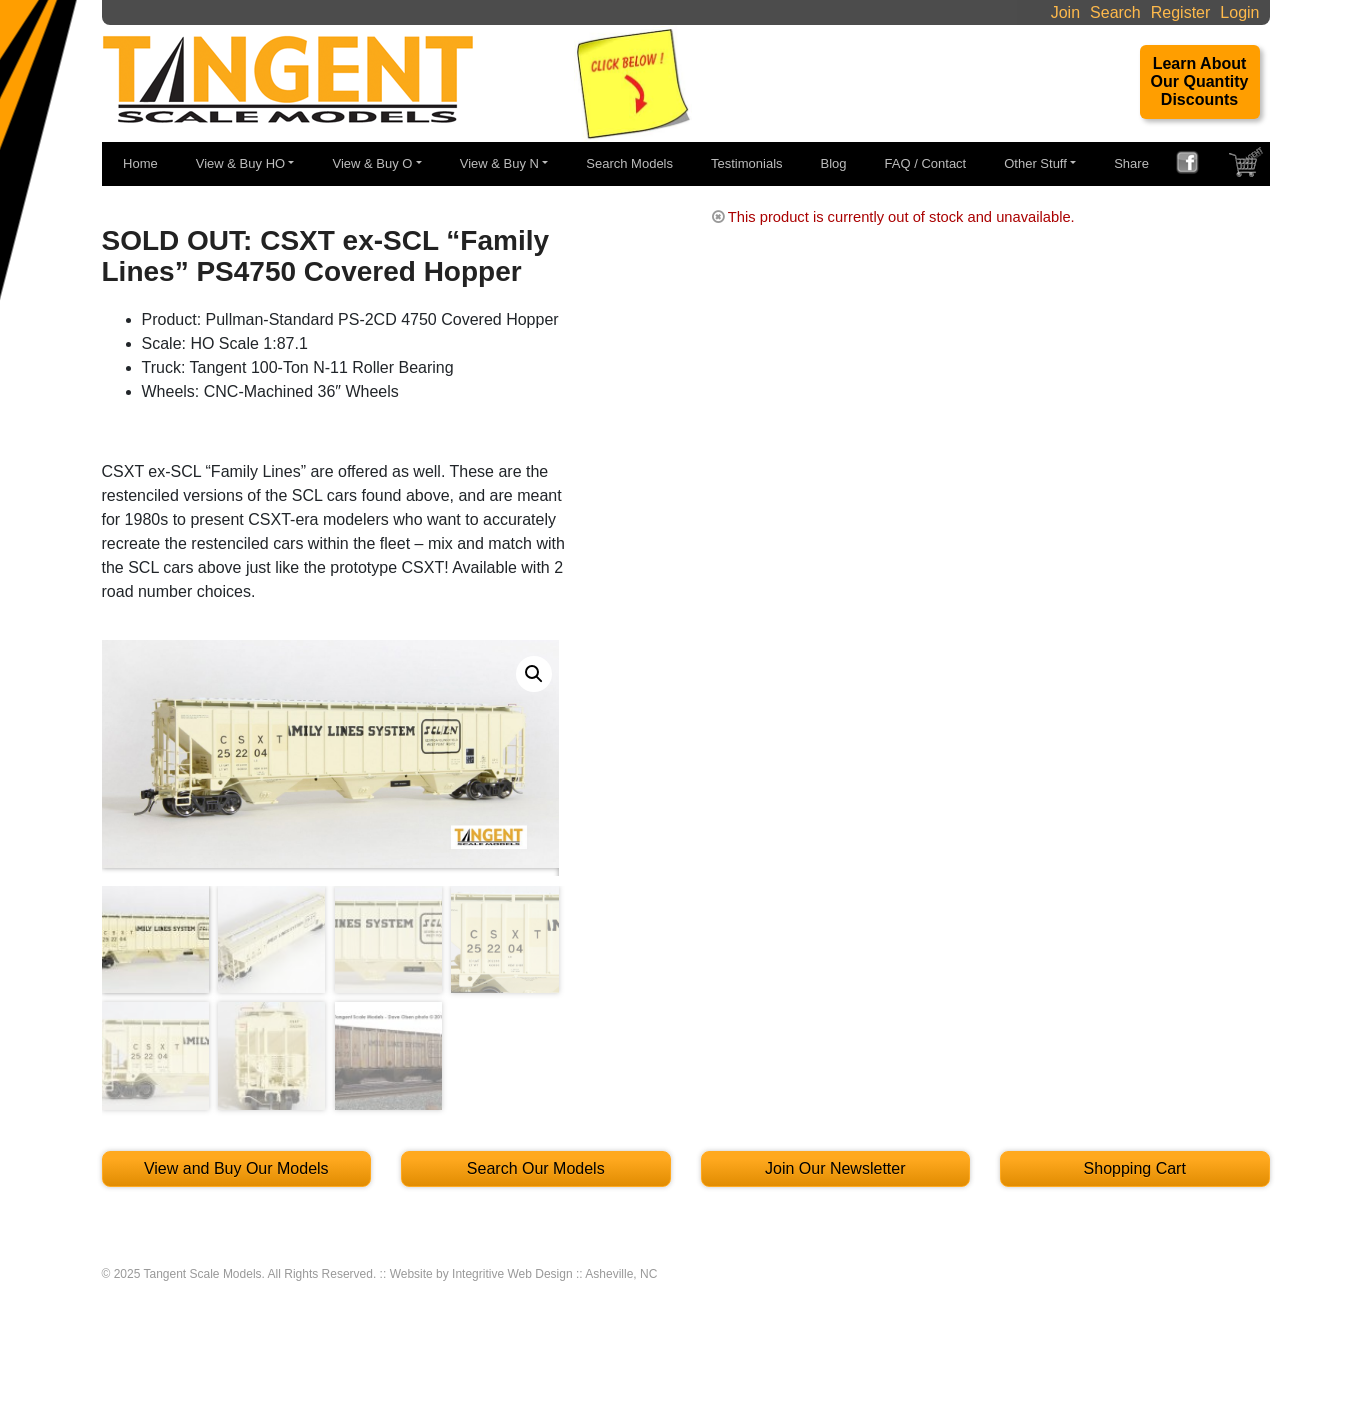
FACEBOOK (1195, 165)
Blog (834, 163)
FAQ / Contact (926, 163)
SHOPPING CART (1248, 167)
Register (1181, 12)
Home (140, 163)
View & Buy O (372, 163)
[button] (534, 674)
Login (1239, 12)
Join (1065, 12)
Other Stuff (1035, 163)
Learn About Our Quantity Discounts (1200, 81)
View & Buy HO (240, 163)
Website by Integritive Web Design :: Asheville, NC (524, 1274)
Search (1115, 12)
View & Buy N (499, 163)
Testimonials (747, 163)
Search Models (629, 163)
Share (1131, 163)
